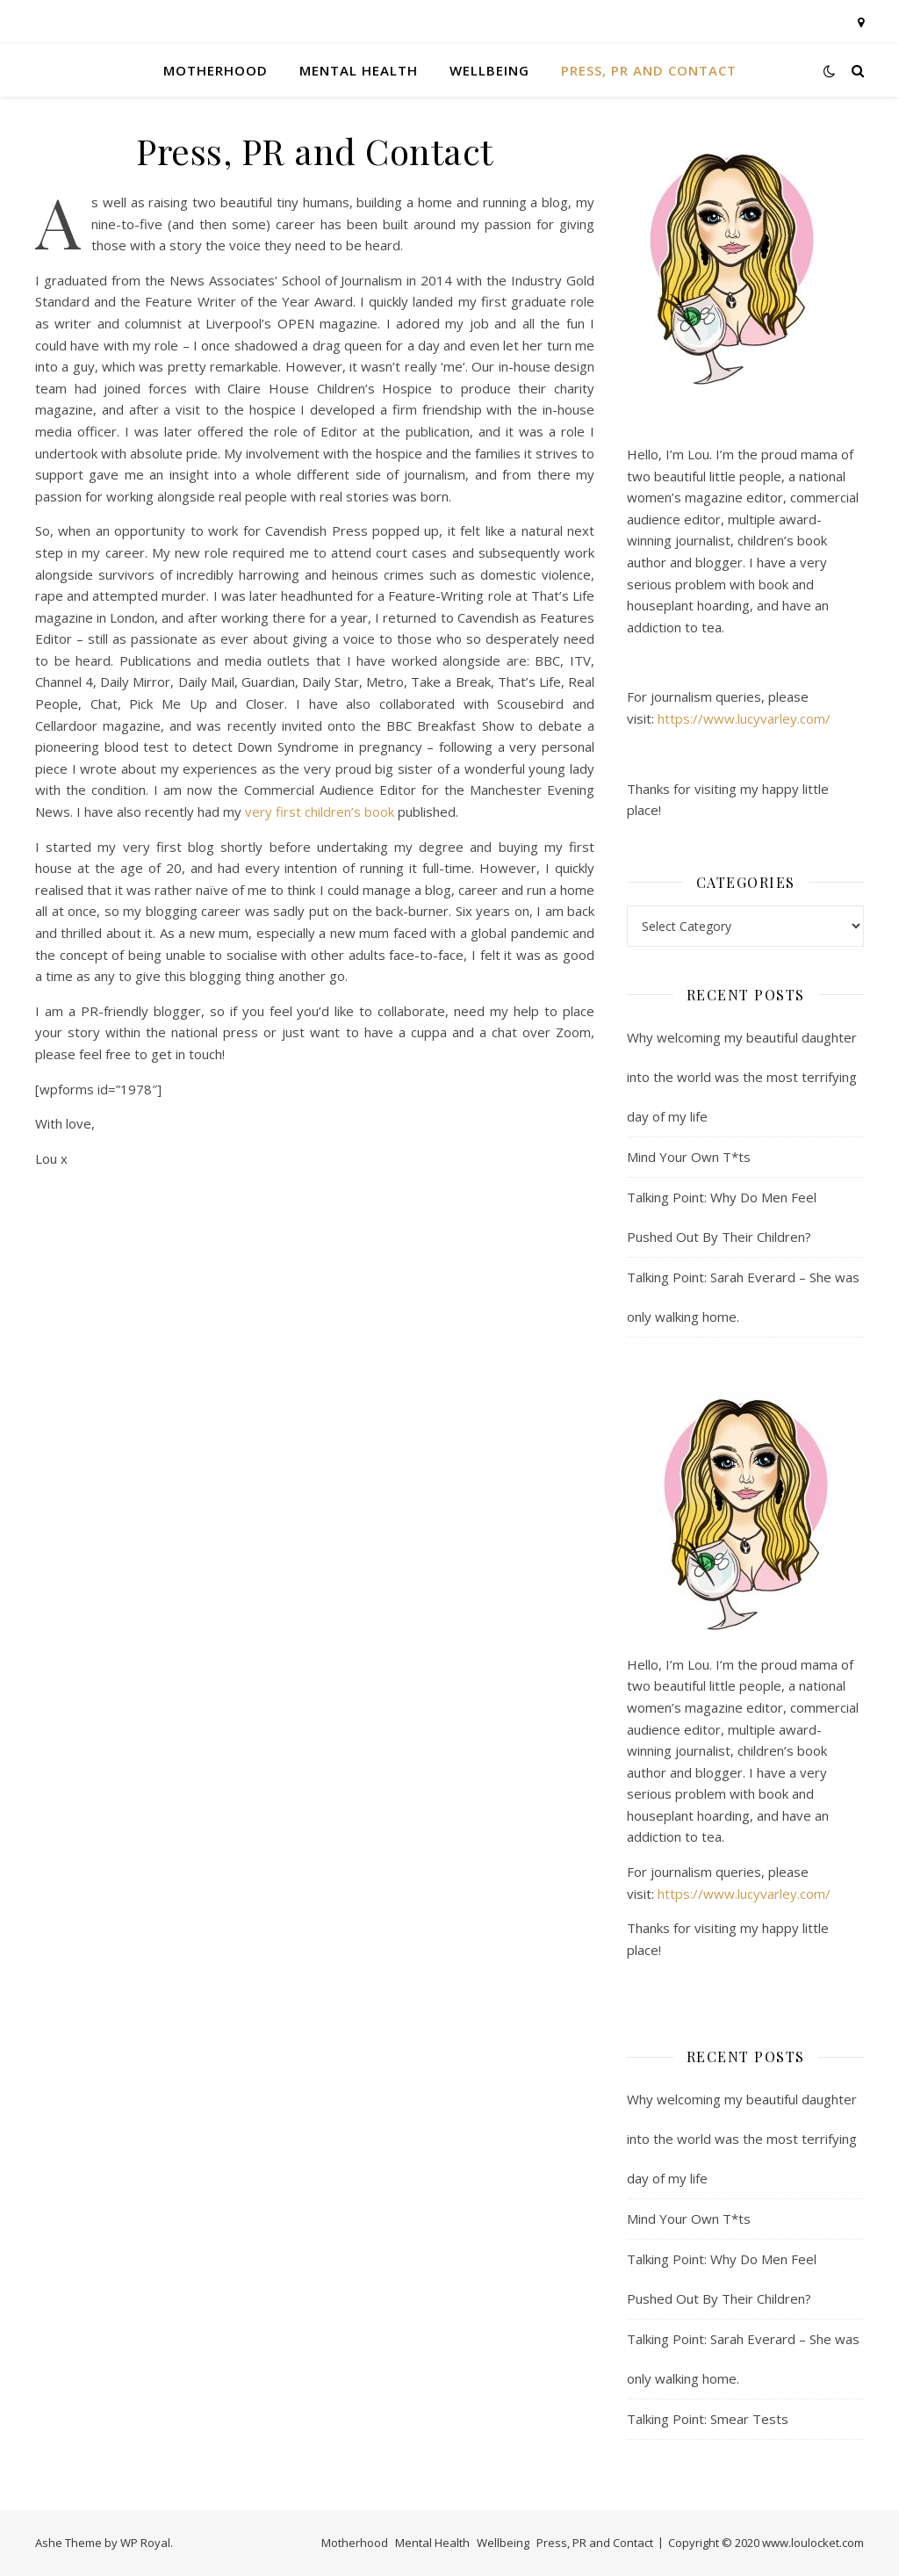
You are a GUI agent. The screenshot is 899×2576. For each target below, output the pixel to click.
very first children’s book (319, 811)
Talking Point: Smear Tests (707, 2419)
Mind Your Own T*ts (689, 1156)
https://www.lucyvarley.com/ (744, 718)
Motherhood (215, 70)
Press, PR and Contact (649, 70)
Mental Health (358, 70)
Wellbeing (489, 70)
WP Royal (145, 2543)
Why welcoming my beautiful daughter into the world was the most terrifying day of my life (742, 1076)
